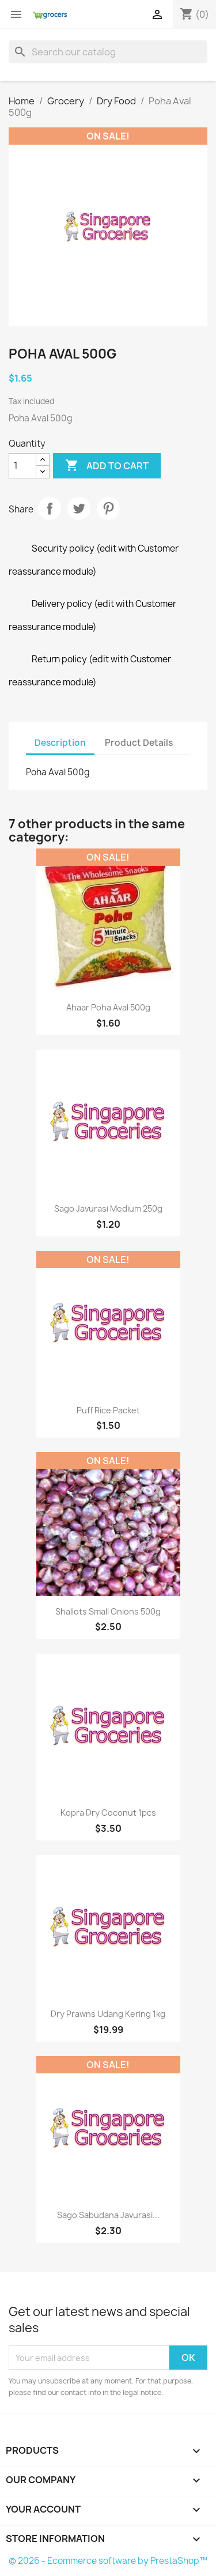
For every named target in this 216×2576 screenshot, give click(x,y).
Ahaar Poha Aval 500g (108, 1007)
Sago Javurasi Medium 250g (108, 1208)
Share (49, 508)
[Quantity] (22, 465)
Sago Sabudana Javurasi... (108, 2214)
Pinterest (108, 508)
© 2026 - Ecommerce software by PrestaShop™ (108, 2561)
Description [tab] (60, 743)
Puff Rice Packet (108, 1410)
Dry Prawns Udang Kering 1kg (108, 2013)
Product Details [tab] (139, 743)
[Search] (108, 51)
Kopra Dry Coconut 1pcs (108, 1812)
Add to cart (107, 465)
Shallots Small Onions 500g (108, 1611)
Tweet (78, 508)
